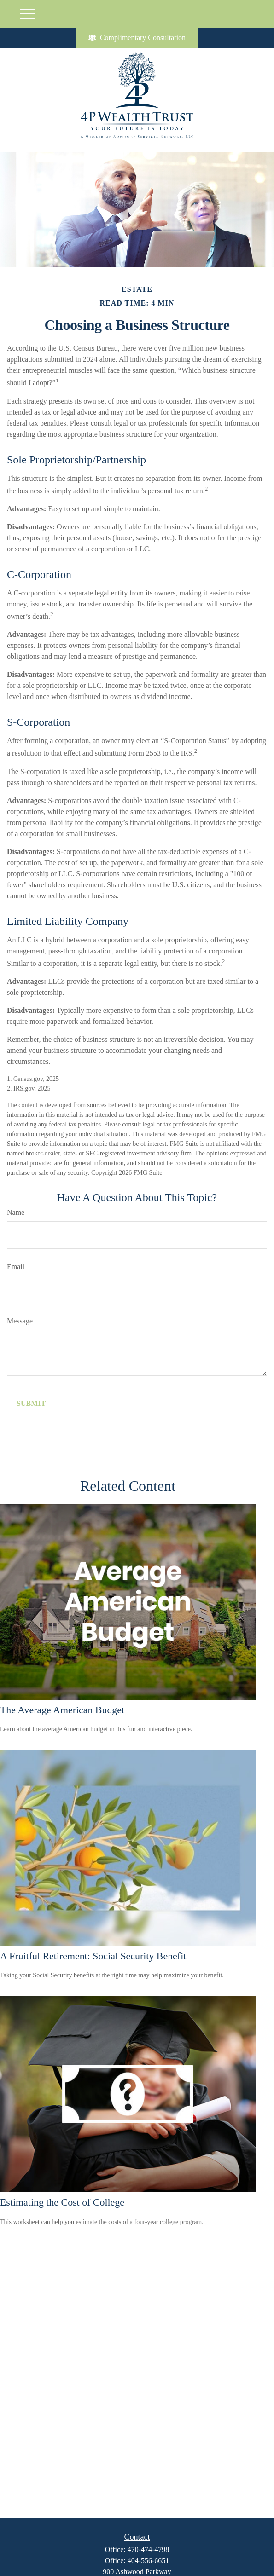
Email (15, 1267)
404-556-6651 (148, 2560)
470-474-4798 (148, 2549)
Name (15, 1212)
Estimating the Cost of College (62, 2202)
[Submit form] (31, 1403)
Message (20, 1321)
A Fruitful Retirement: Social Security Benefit (93, 1956)
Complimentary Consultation (137, 38)
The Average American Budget (62, 1709)
